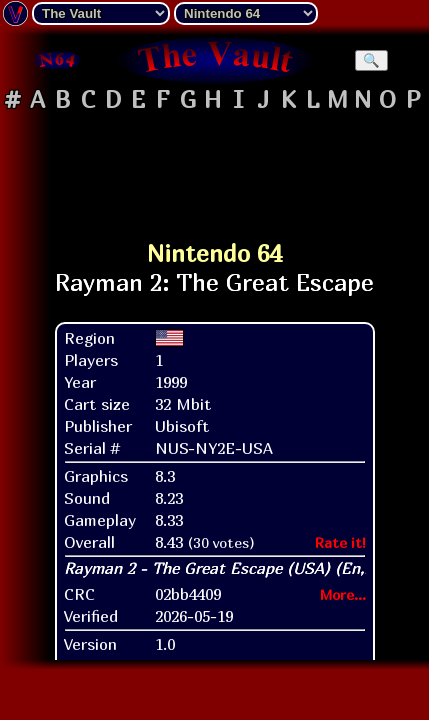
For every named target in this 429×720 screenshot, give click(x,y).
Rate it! (340, 542)
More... (343, 594)
